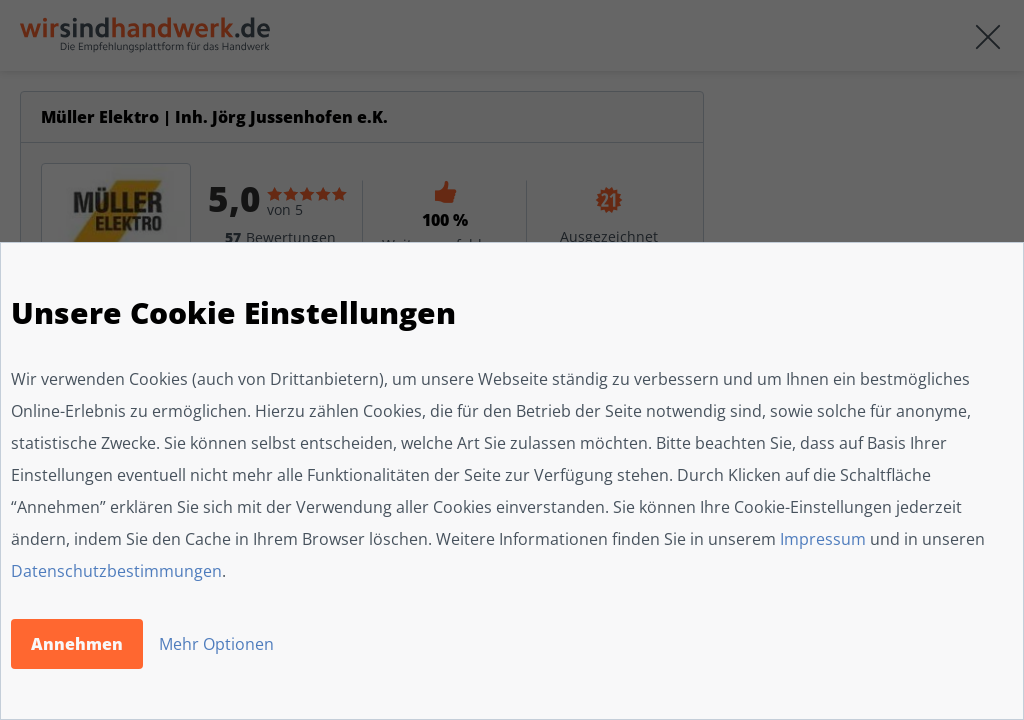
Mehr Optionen (216, 644)
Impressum (823, 539)
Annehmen (77, 644)
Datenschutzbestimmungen (116, 571)
